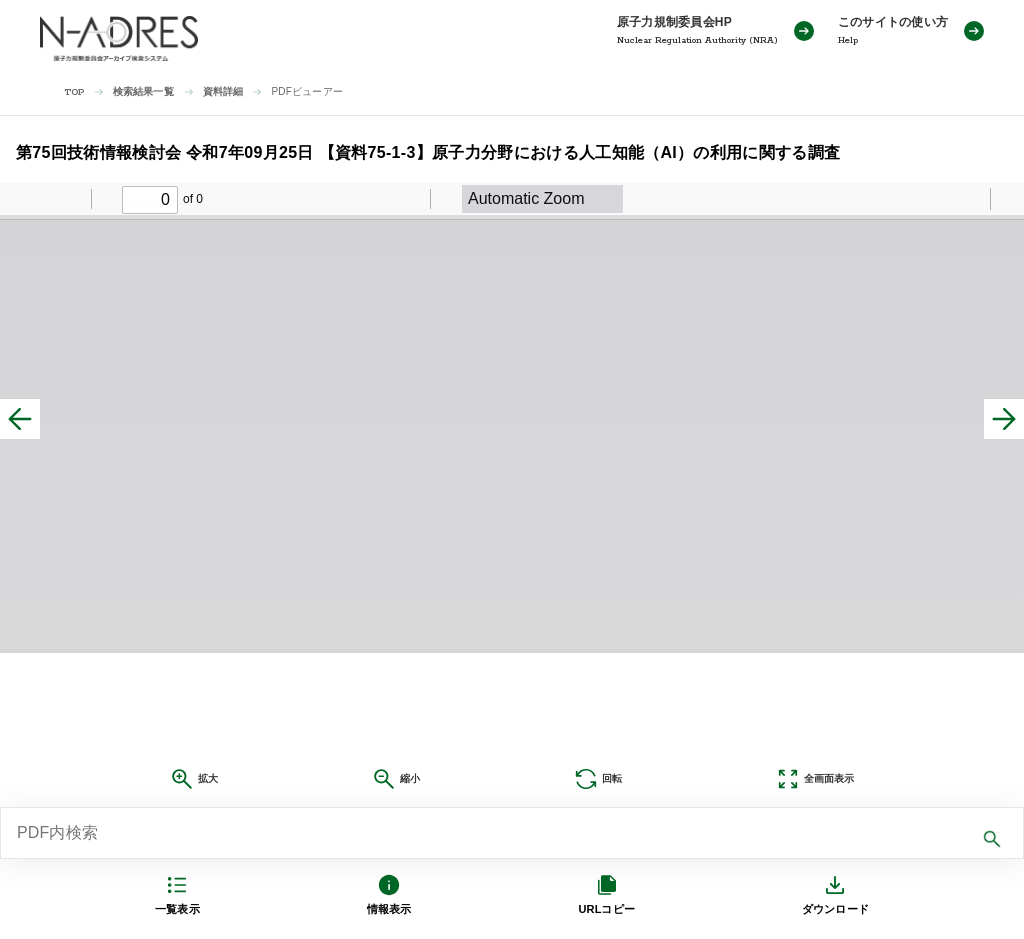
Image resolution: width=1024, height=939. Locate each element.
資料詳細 (223, 91)
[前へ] (20, 419)
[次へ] (1004, 419)
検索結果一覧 (143, 91)
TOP (74, 92)
